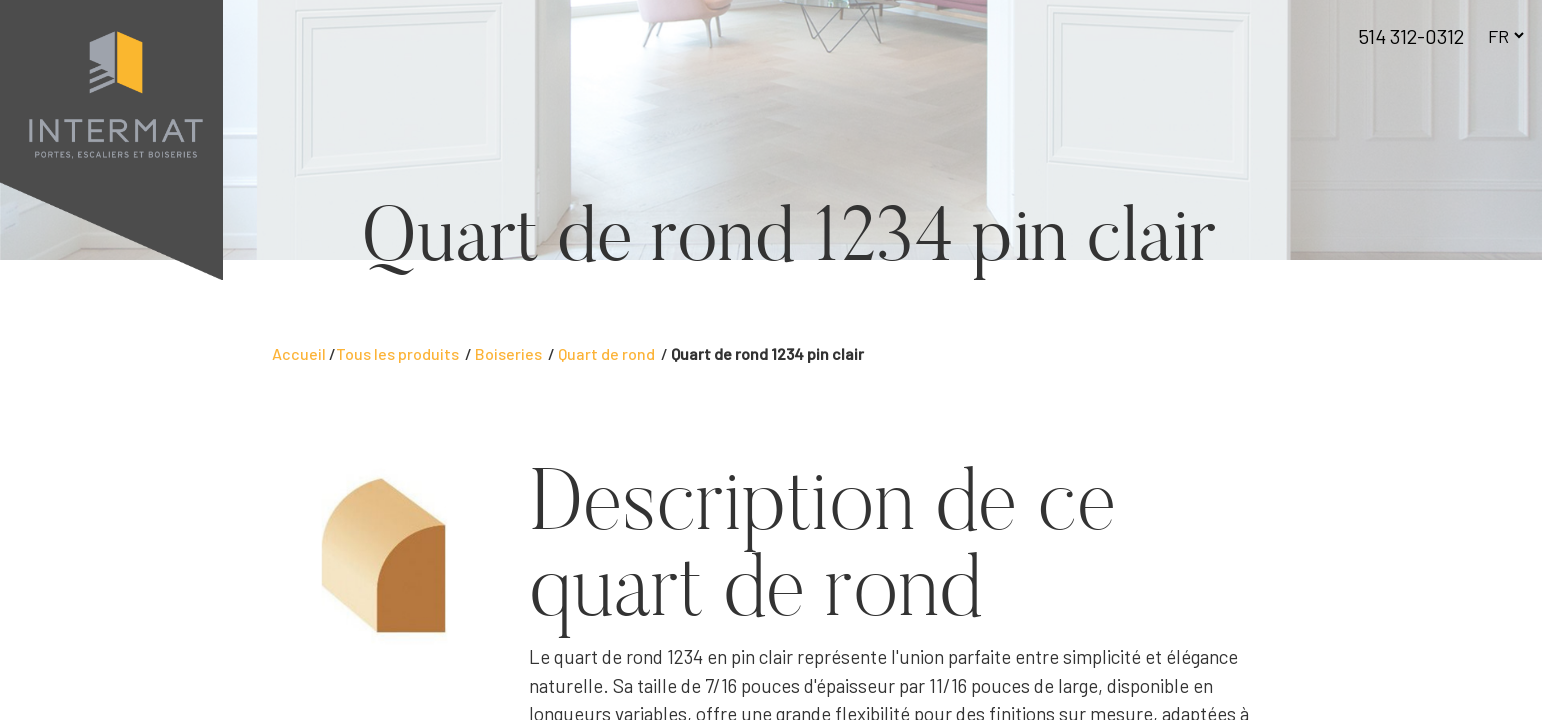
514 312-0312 (1411, 36)
